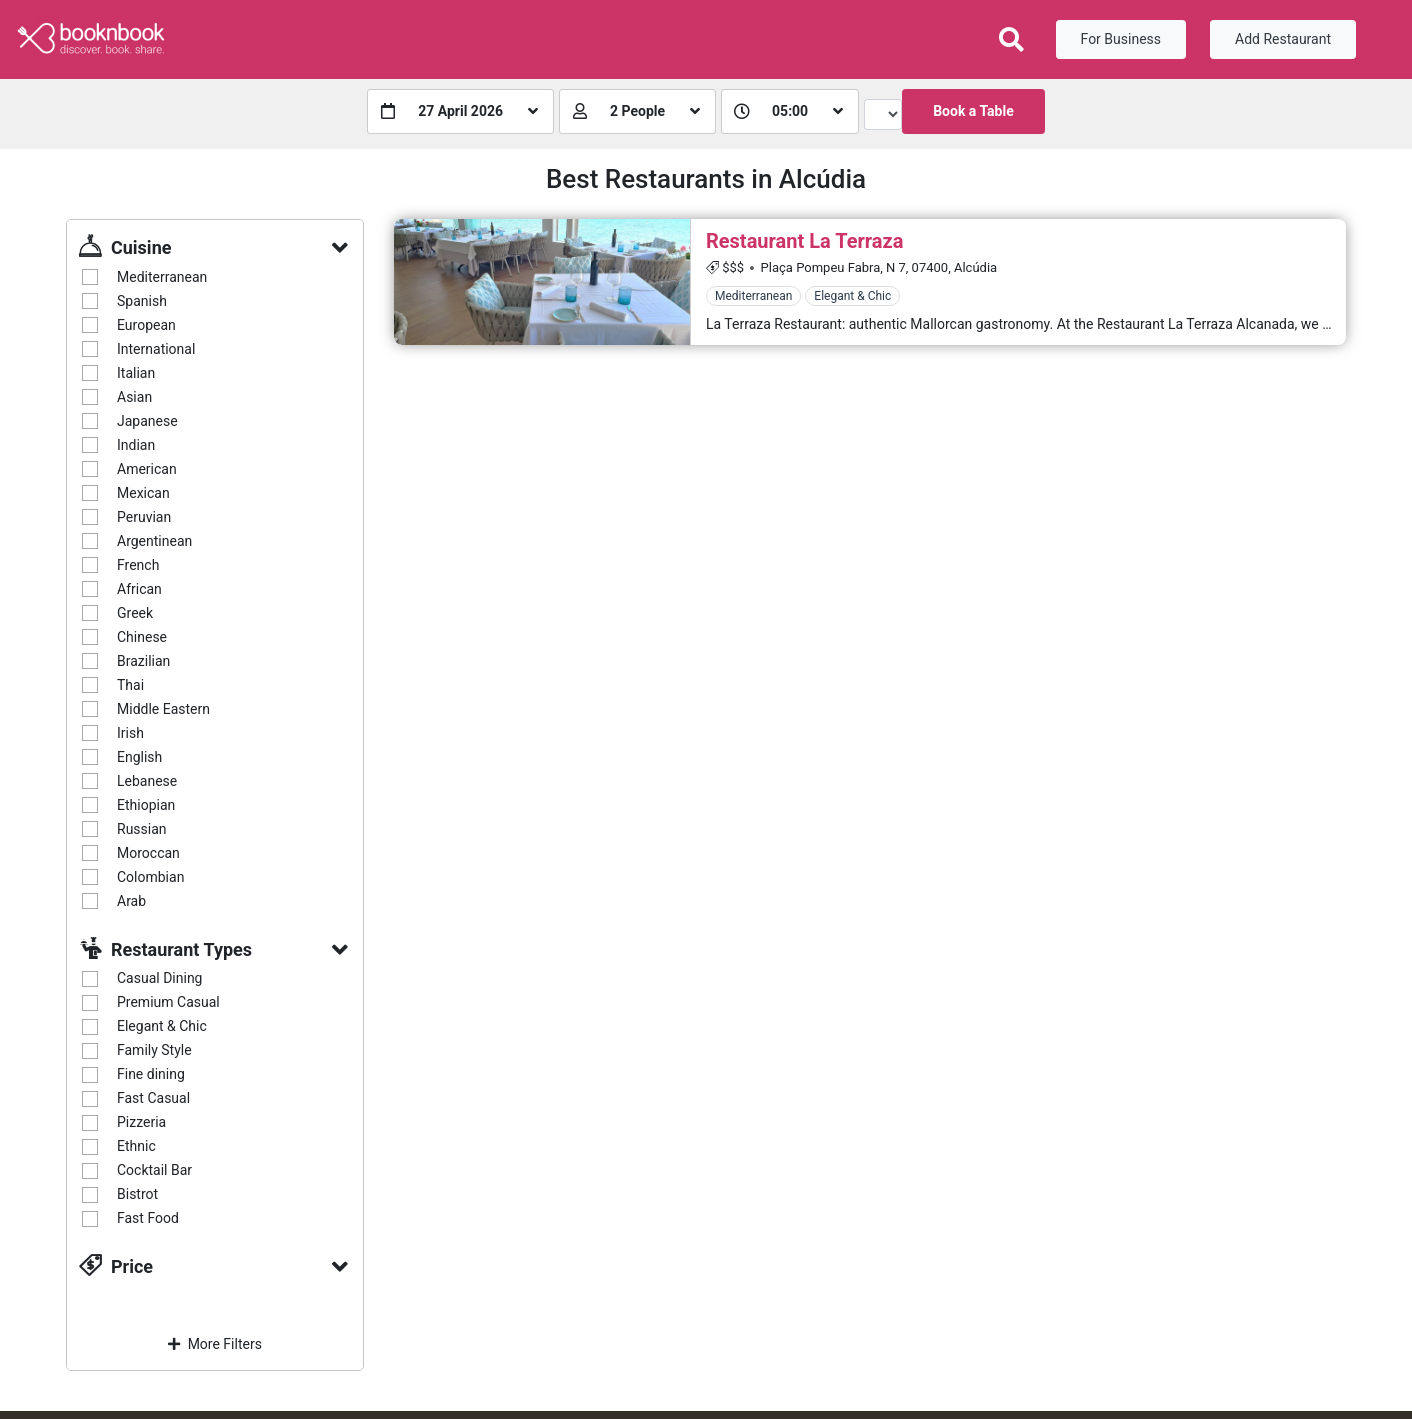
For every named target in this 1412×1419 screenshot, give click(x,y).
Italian (136, 373)
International (156, 349)
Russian (142, 829)
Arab (131, 901)
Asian (134, 397)
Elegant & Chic (162, 1026)
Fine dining (151, 1074)
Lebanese (147, 781)
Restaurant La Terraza (804, 241)
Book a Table (973, 111)
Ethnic (136, 1146)
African (139, 589)
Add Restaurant (1283, 39)
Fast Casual (153, 1098)
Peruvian (144, 517)
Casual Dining (159, 978)
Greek (135, 613)
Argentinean (154, 541)
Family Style (154, 1050)
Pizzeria (141, 1122)
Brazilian (143, 661)
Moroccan (148, 853)
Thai (130, 685)
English (139, 757)
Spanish (142, 301)
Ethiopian (146, 805)
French (138, 565)
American (147, 469)
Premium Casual (168, 1002)
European (146, 325)
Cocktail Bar (154, 1170)
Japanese (147, 421)
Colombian (150, 877)
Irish (130, 733)
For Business (1121, 39)
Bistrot (137, 1194)
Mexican (143, 493)
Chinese (142, 637)
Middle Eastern (163, 709)
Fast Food (148, 1218)
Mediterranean (162, 277)
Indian (136, 445)
